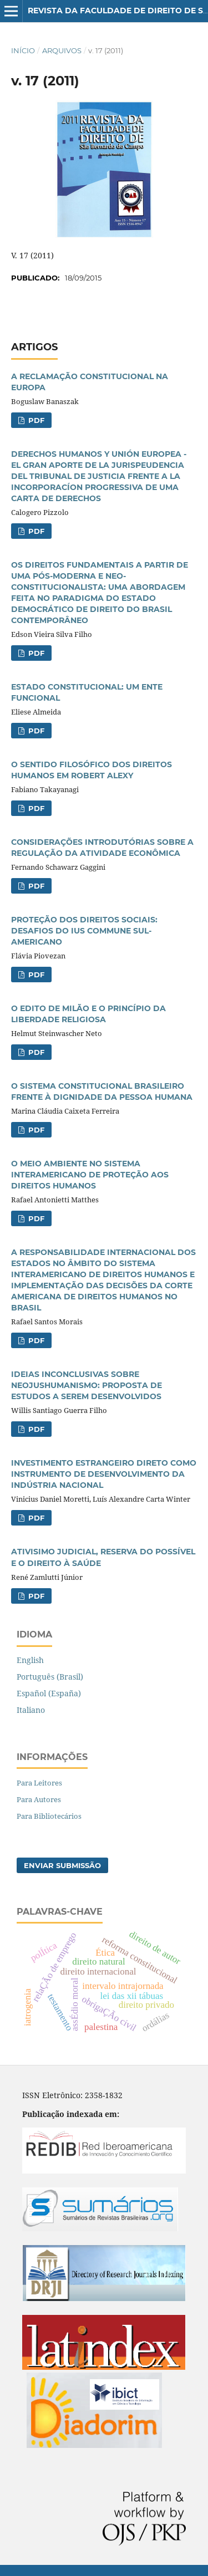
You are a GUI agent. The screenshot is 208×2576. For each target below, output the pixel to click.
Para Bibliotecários (49, 1816)
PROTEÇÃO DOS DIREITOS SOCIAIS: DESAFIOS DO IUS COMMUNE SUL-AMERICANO (84, 931)
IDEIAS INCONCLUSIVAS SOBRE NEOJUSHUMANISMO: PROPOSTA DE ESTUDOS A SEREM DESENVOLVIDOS (86, 1385)
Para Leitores (39, 1783)
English (30, 1660)
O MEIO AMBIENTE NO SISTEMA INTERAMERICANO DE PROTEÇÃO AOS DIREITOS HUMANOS (90, 1175)
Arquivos (62, 50)
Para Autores (39, 1799)
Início (23, 50)
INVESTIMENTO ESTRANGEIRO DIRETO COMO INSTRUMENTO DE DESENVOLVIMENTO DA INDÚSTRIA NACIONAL (103, 1474)
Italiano (31, 1710)
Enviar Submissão (62, 1865)
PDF (35, 420)
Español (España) (49, 1693)
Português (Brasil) (50, 1676)
